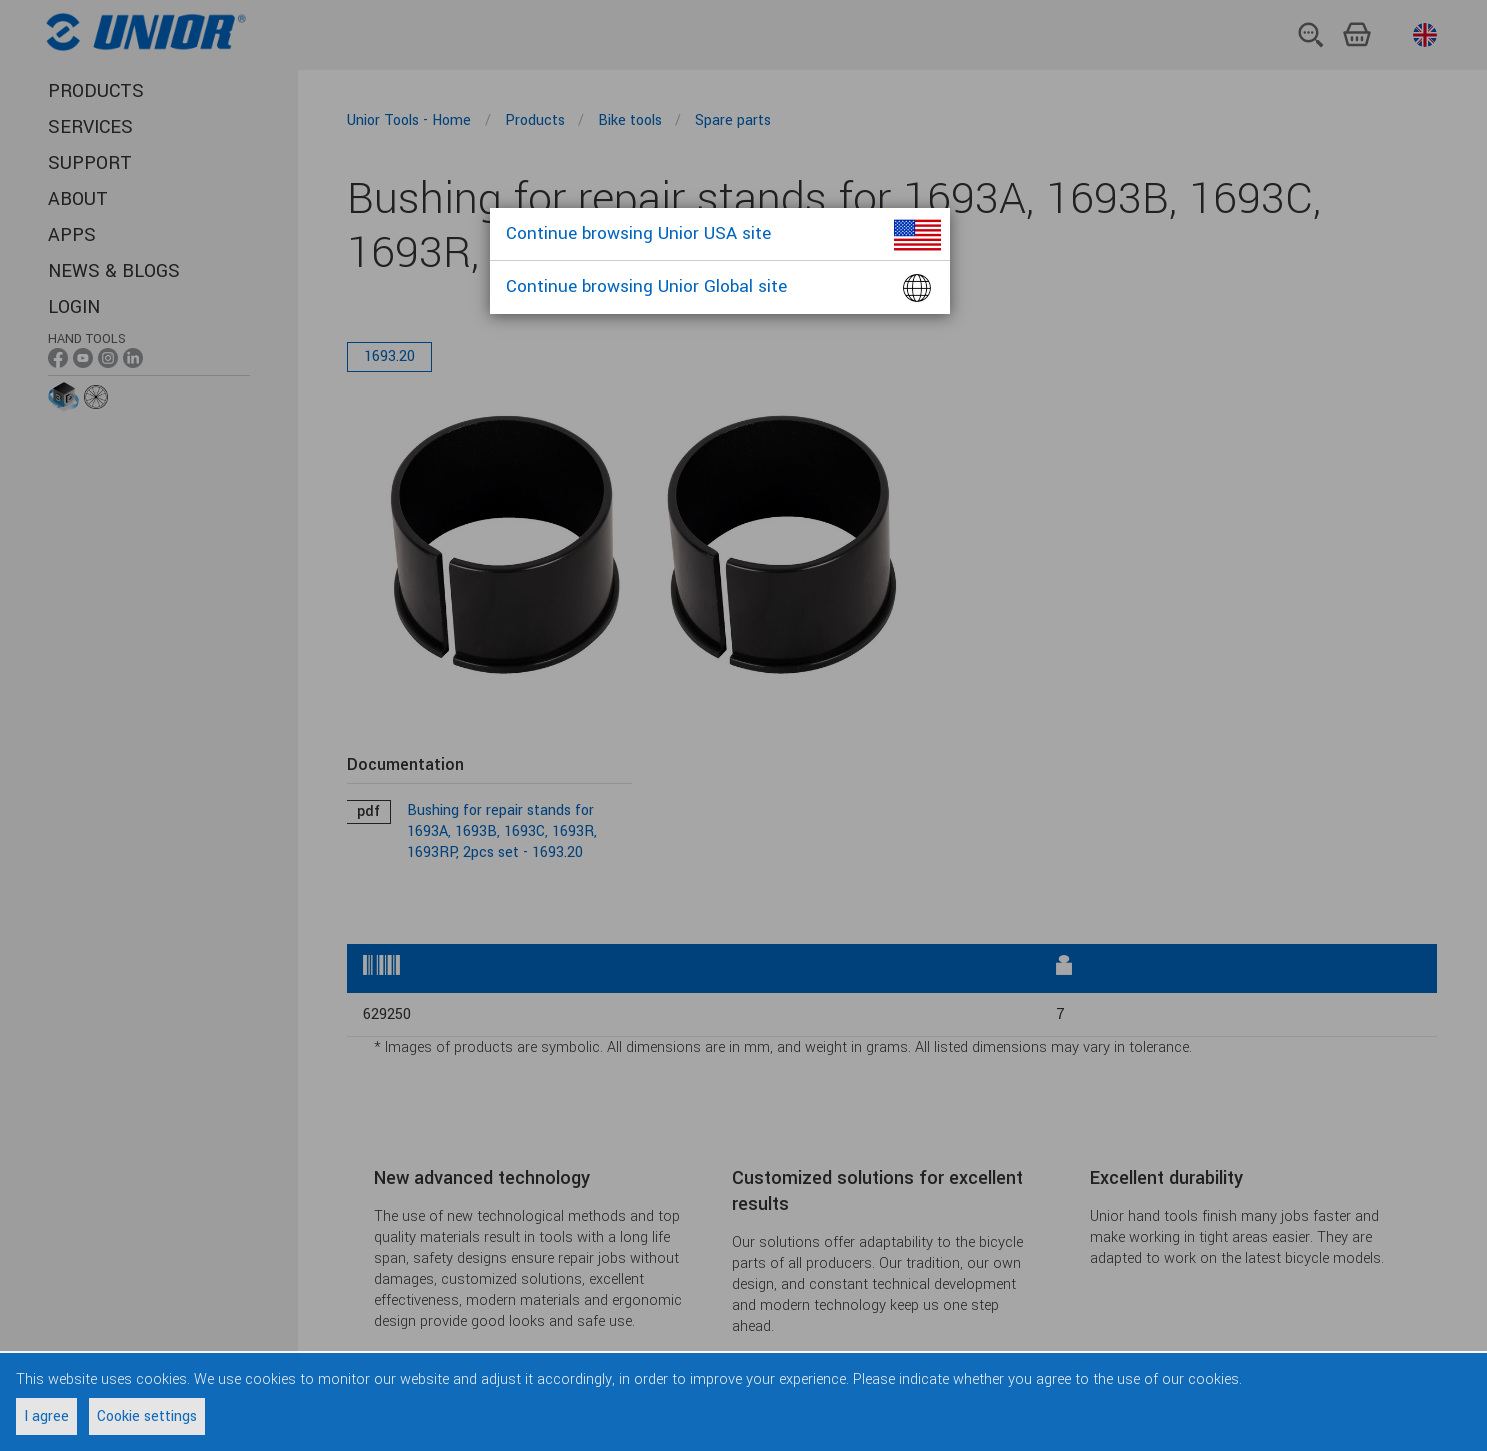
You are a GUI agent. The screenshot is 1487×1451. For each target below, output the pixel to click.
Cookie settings (147, 1416)
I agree (46, 1416)
